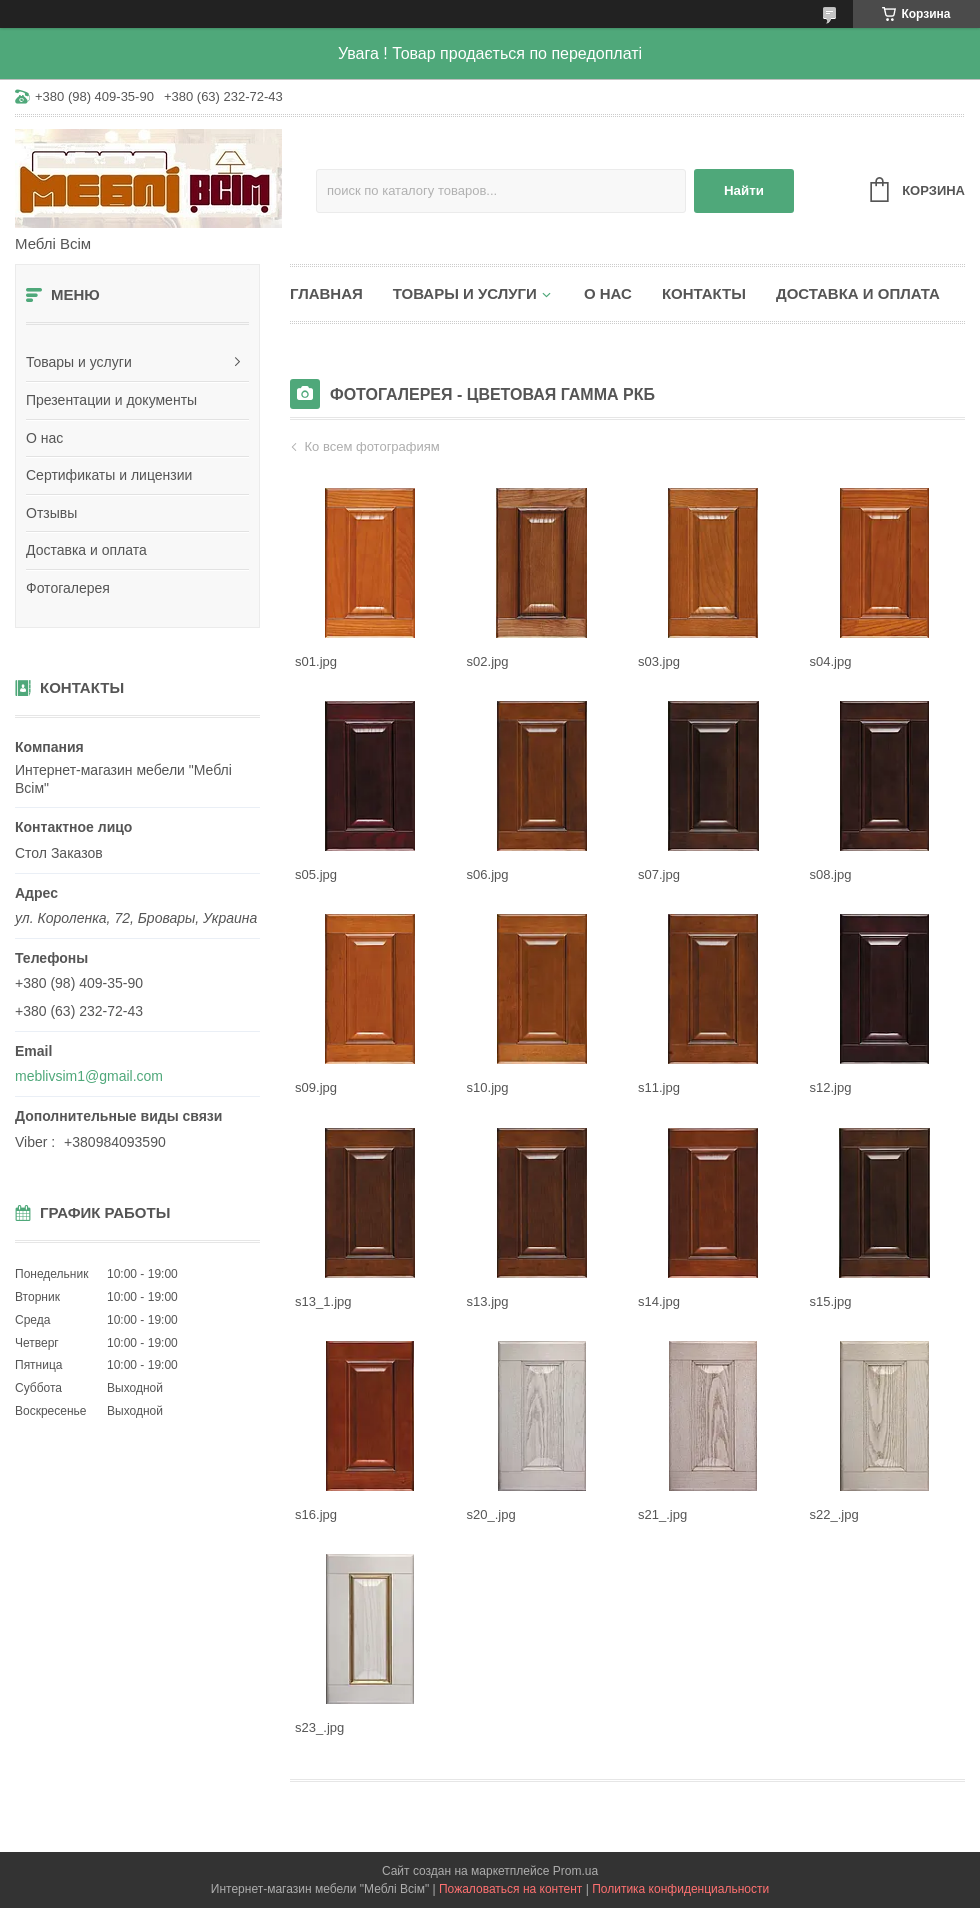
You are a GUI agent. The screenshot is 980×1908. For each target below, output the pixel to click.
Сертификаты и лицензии (109, 475)
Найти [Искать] (744, 190)
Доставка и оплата (86, 550)
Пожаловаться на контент (510, 1889)
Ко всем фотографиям (372, 446)
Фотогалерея (68, 588)
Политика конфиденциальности (680, 1889)
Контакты (704, 293)
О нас (44, 438)
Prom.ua (575, 1871)
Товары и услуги (79, 362)
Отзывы (51, 513)
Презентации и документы (111, 400)
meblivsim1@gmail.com (89, 1076)
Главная (326, 293)
